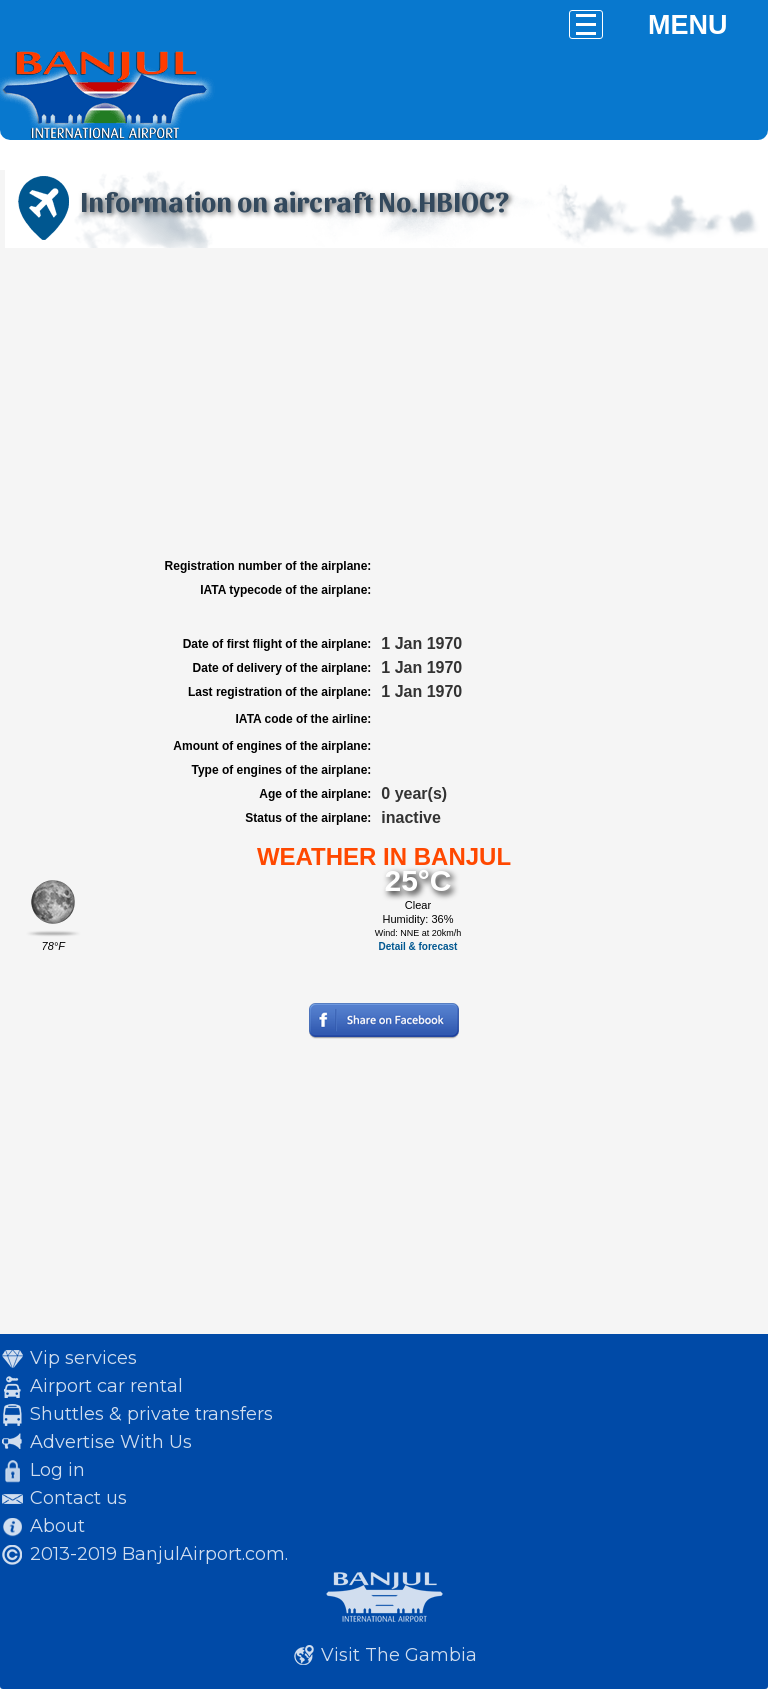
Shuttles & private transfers (151, 1414)
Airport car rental (106, 1386)
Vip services (83, 1358)
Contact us (78, 1498)
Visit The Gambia (399, 1655)
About (57, 1526)
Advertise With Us (111, 1442)
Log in (57, 1470)
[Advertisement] (384, 403)
